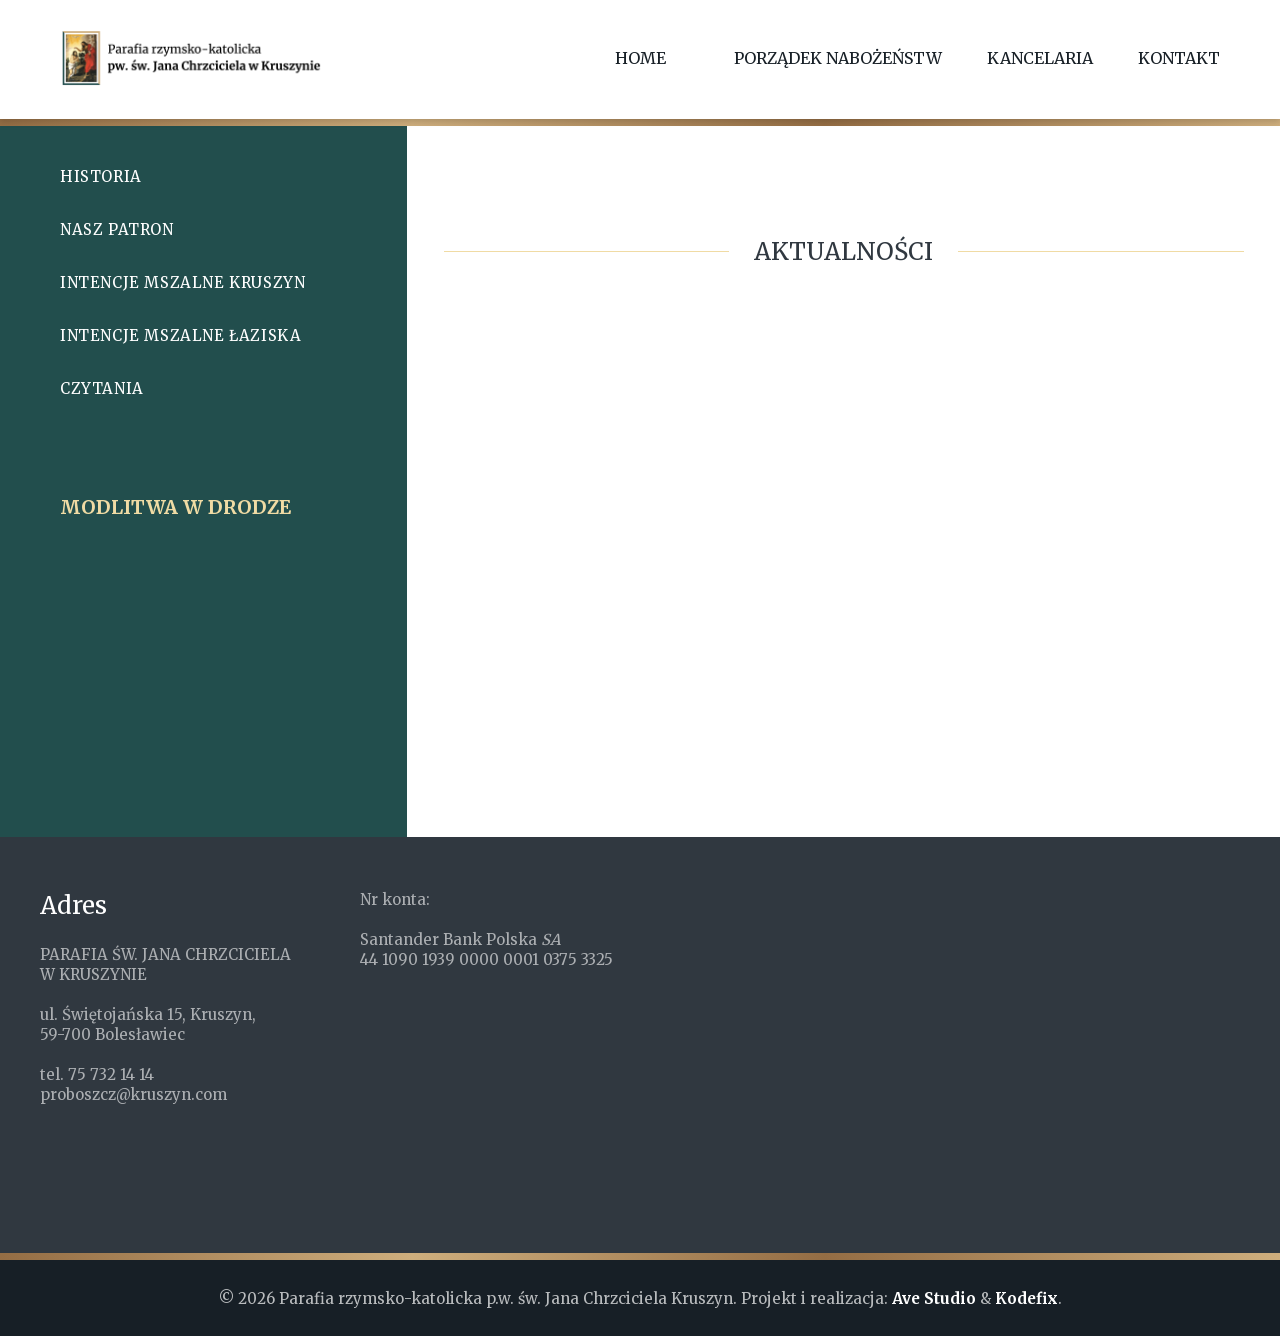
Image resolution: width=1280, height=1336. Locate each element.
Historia (101, 176)
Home (640, 58)
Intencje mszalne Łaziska (180, 335)
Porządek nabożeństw (838, 58)
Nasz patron (117, 229)
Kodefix (1026, 1298)
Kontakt (1179, 58)
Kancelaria (1040, 58)
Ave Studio (934, 1298)
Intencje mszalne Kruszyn (182, 282)
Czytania (102, 388)
